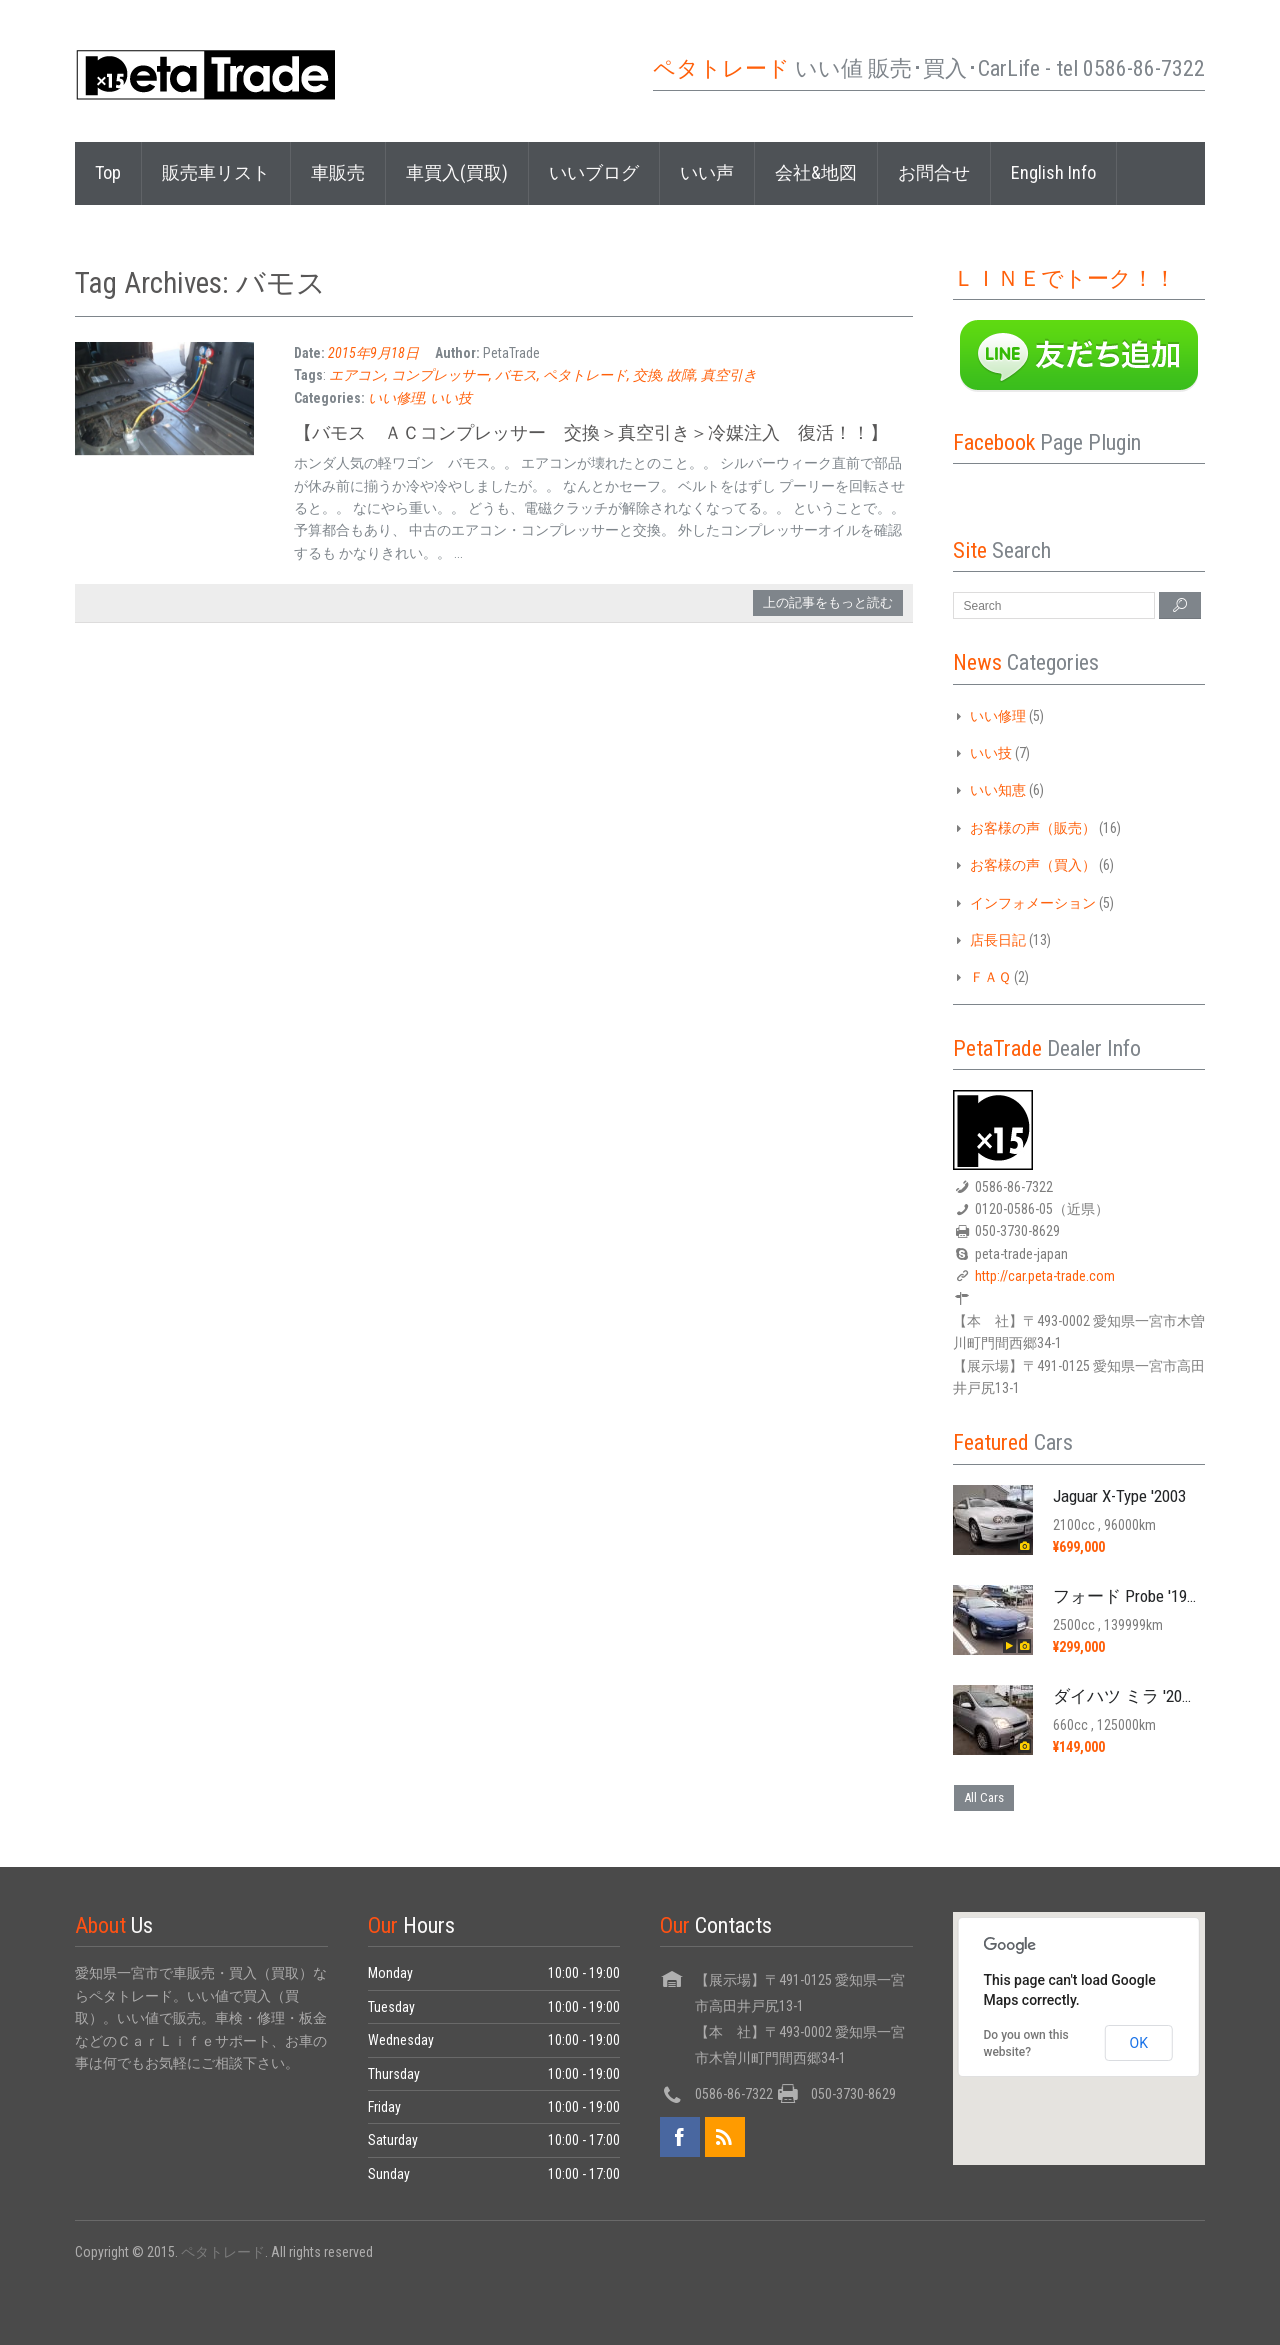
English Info (1053, 172)
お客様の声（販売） (1033, 828)
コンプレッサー (440, 375)
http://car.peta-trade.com (1045, 1276)
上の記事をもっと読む (828, 602)
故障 (681, 375)
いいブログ (594, 172)
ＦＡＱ (990, 977)
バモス (516, 375)
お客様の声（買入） (1033, 865)
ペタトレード (585, 375)
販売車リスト (216, 172)
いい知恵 (998, 790)
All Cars (984, 1797)
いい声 (707, 172)
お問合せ (934, 172)
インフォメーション (1033, 903)
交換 (647, 375)
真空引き (729, 375)
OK (1139, 2043)
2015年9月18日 (373, 353)
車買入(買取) (457, 172)
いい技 (451, 398)
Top (108, 172)
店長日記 (998, 940)
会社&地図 (816, 172)
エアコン (357, 375)
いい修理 (396, 398)
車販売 (338, 172)
